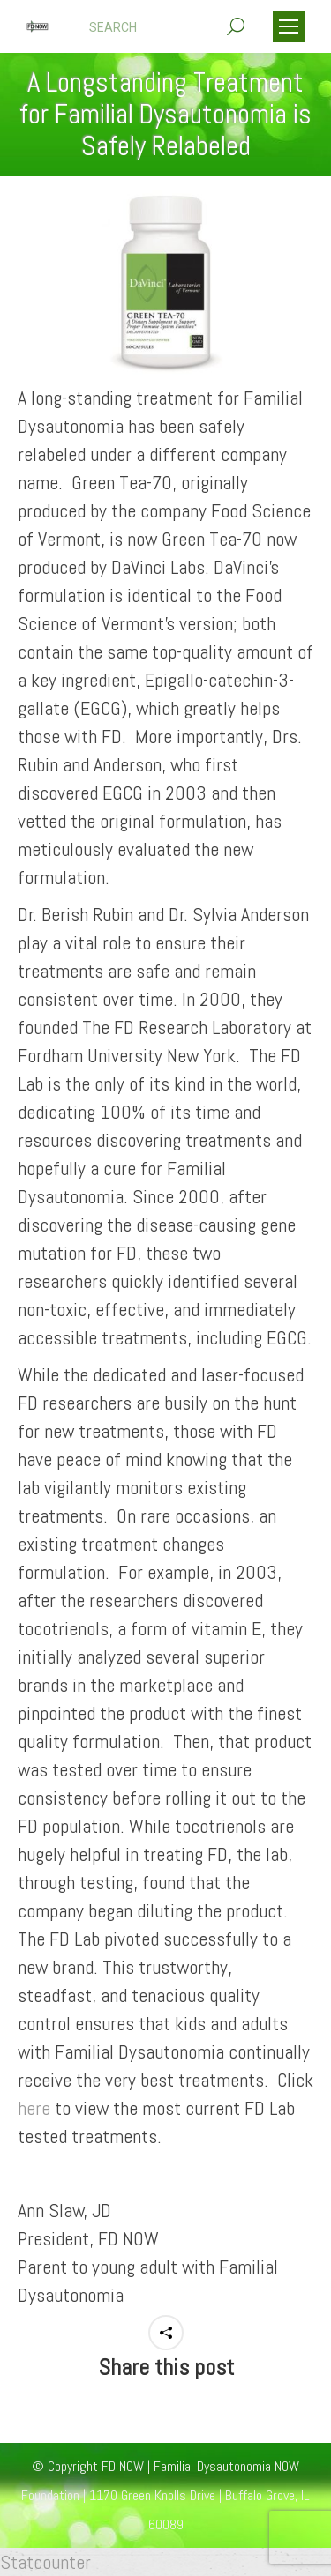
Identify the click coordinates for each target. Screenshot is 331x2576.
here (34, 2108)
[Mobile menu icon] (289, 26)
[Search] (167, 27)
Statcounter (45, 2562)
